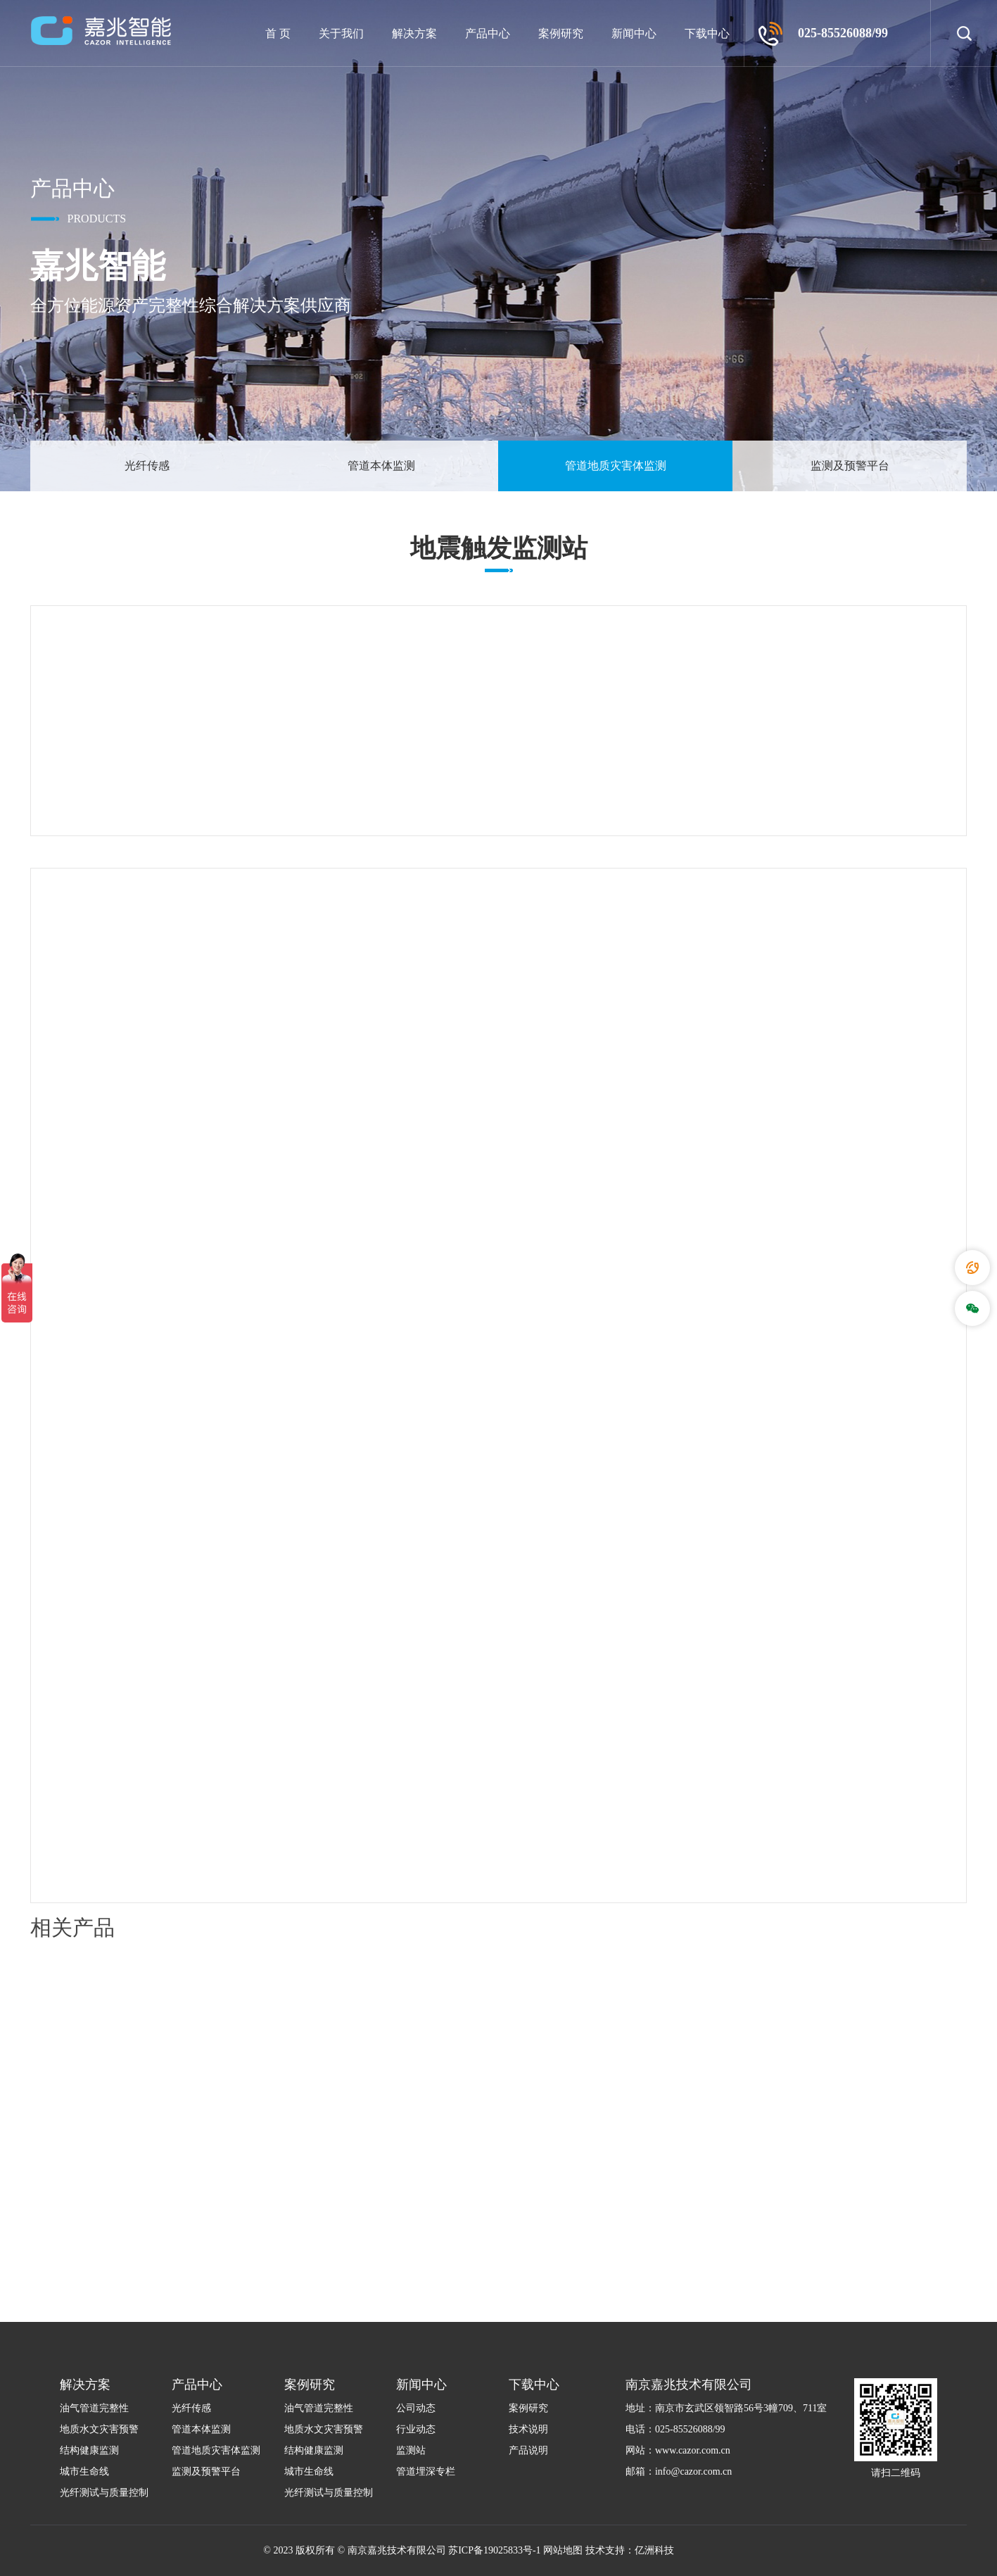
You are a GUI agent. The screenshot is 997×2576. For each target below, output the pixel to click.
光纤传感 (147, 466)
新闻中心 (633, 33)
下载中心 (707, 33)
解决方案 (414, 33)
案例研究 (560, 33)
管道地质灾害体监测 (615, 466)
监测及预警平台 (850, 466)
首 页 (278, 33)
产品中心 (487, 33)
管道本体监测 (381, 466)
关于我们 (341, 33)
